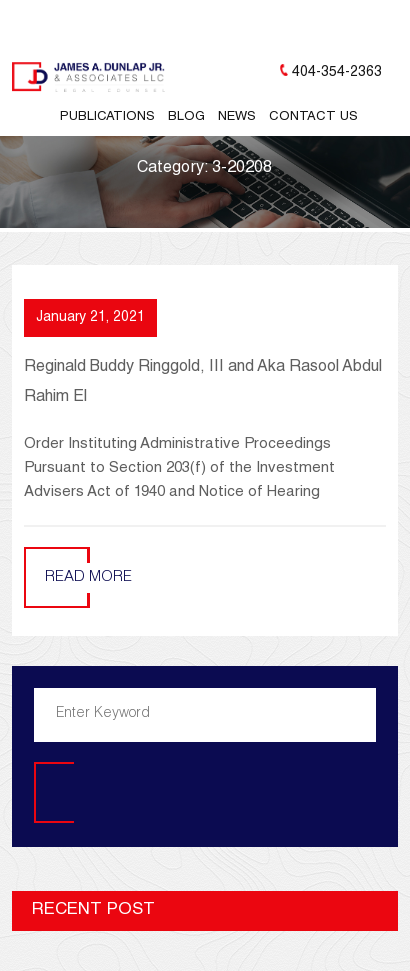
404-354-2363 (337, 73)
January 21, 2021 (90, 318)
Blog (186, 117)
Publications (107, 117)
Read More (88, 577)
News (237, 117)
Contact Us (313, 117)
